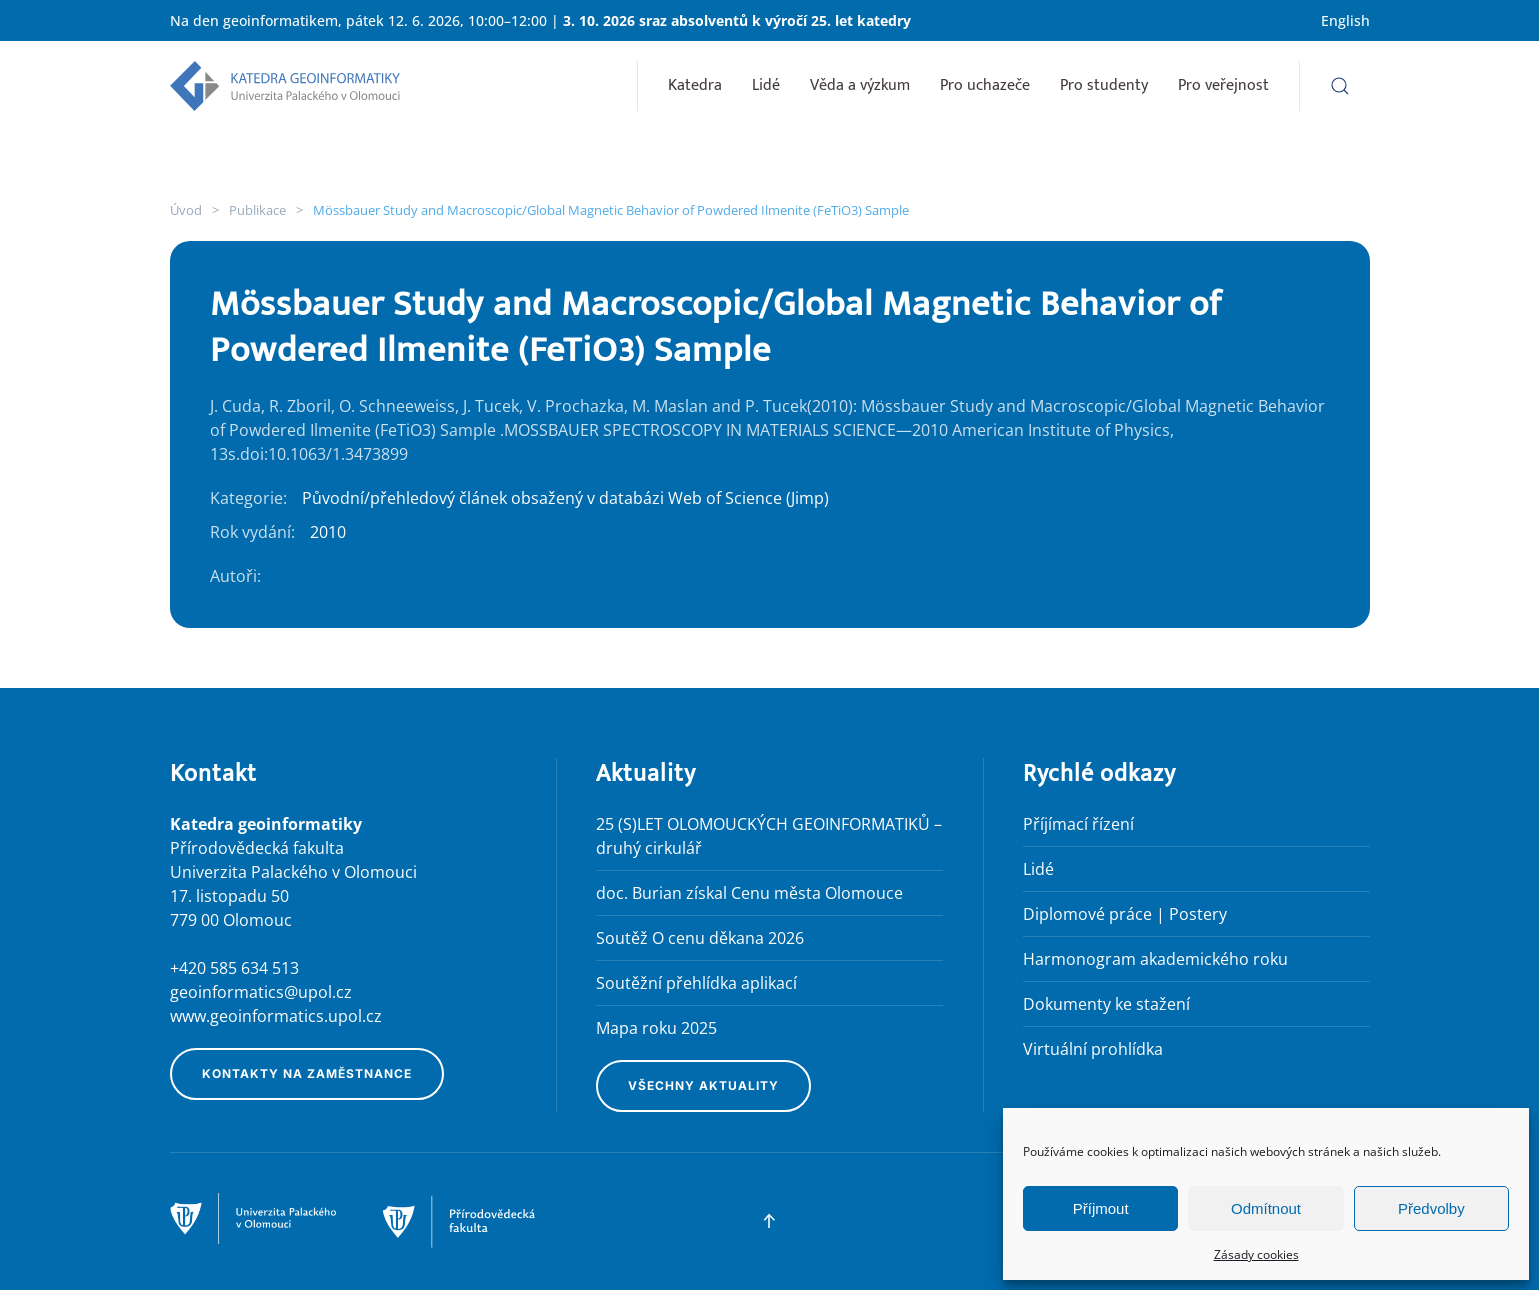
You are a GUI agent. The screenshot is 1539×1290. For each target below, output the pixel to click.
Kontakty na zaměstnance (307, 1073)
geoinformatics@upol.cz (261, 992)
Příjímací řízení (1078, 824)
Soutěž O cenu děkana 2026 (700, 938)
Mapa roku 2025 (656, 1028)
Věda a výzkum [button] (860, 85)
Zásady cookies (1256, 1254)
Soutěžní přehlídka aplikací (696, 983)
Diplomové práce (1087, 914)
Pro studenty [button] (1104, 85)
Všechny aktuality (703, 1085)
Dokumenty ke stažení (1106, 1004)
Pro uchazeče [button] (985, 85)
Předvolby (1431, 1208)
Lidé (766, 85)
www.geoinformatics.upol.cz (276, 1016)
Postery (1198, 914)
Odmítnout (1266, 1208)
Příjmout (1101, 1208)
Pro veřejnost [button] (1223, 85)
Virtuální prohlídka (1093, 1049)
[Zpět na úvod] (285, 86)
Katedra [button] (695, 85)
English (1345, 20)
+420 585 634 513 (234, 968)
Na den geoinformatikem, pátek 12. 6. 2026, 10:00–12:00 (358, 20)
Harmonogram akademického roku (1155, 959)
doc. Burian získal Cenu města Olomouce (749, 893)
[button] (1340, 86)
